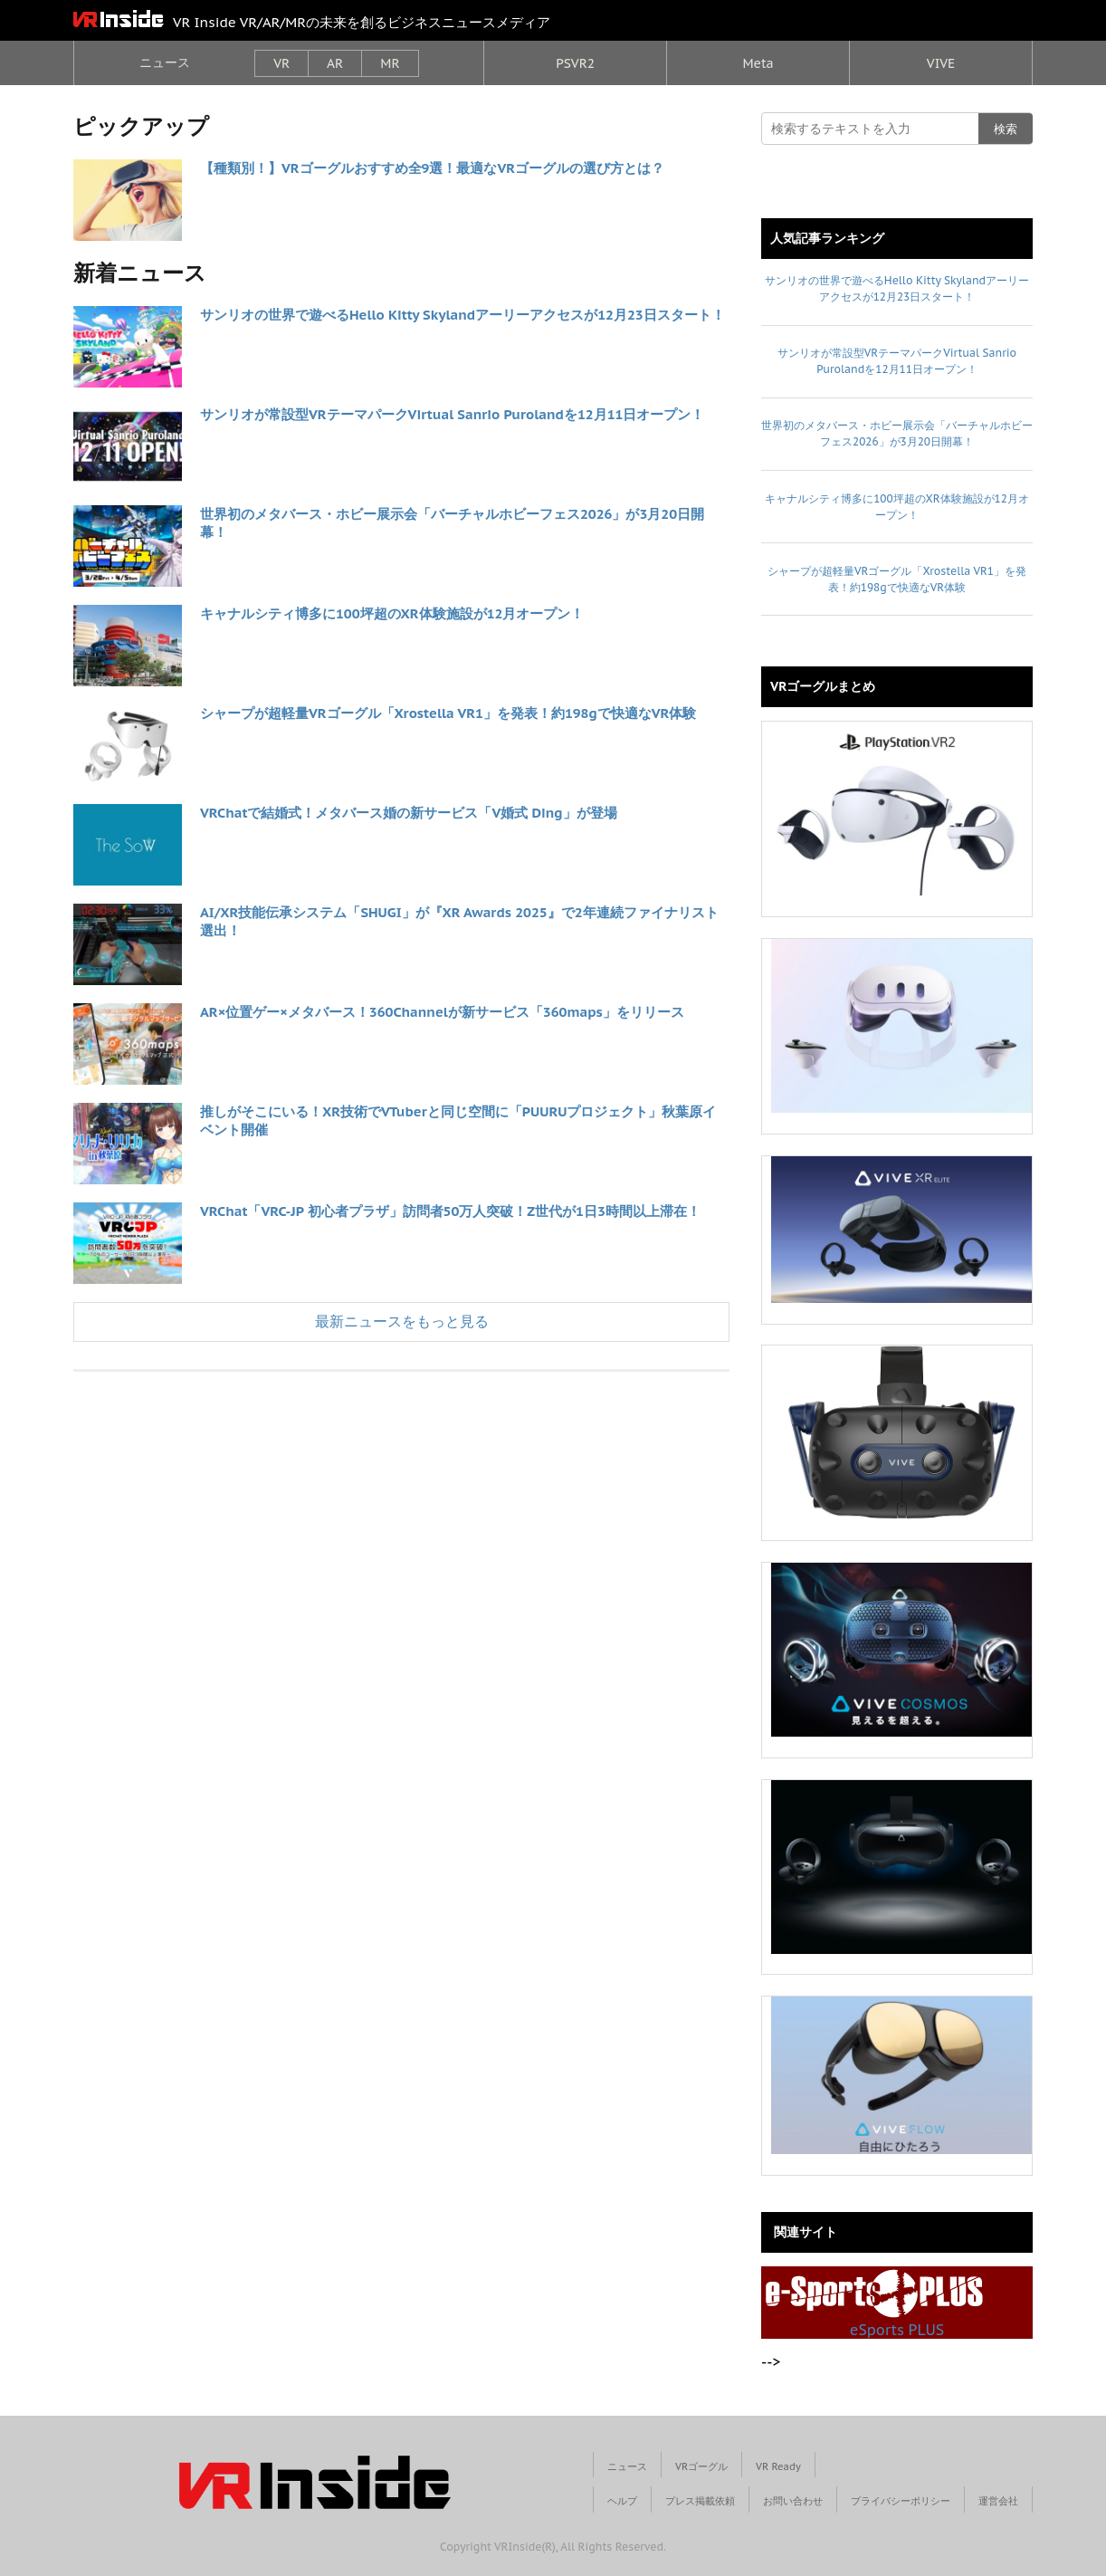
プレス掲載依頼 (700, 2501)
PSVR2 (575, 63)
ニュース (164, 62)
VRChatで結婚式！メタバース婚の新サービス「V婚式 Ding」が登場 (408, 812)
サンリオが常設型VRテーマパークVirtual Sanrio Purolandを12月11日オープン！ (452, 414)
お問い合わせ (793, 2501)
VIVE (941, 63)
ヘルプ (622, 2501)
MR (389, 63)
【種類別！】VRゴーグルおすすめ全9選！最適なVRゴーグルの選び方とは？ (432, 168)
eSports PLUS (874, 2302)
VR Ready (778, 2466)
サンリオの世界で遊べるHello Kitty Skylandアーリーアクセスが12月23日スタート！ (462, 314)
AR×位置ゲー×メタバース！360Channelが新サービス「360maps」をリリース (442, 1011)
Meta (757, 63)
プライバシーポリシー (900, 2501)
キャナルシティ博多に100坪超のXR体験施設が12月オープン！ (392, 613)
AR (335, 63)
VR (281, 63)
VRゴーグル (701, 2466)
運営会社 (998, 2501)
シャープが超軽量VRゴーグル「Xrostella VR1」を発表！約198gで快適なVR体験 (448, 713)
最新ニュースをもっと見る (402, 1321)
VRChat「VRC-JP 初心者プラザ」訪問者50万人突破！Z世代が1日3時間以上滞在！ (450, 1211)
